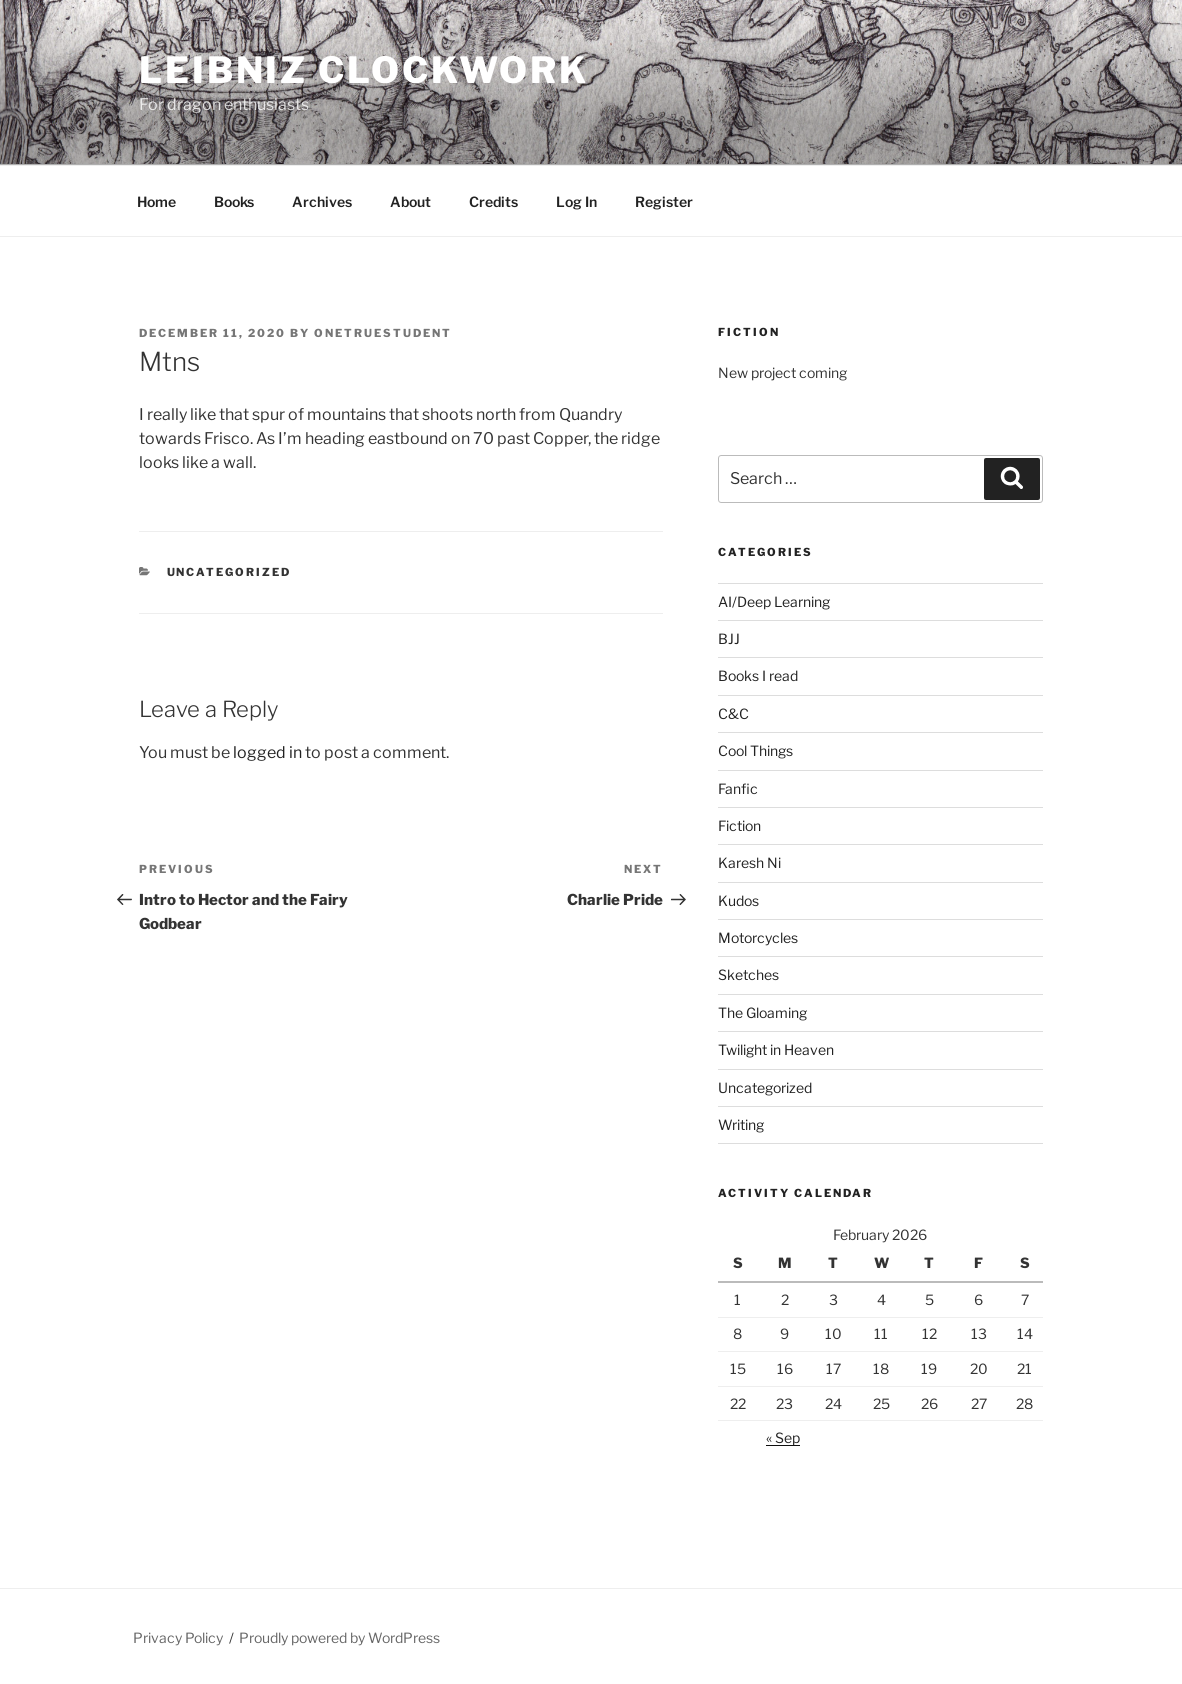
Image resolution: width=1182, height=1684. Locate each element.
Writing (741, 1124)
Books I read (758, 675)
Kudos (738, 900)
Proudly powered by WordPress (339, 1637)
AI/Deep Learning (774, 601)
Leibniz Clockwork (364, 70)
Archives (322, 201)
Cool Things (755, 750)
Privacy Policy (178, 1637)
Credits (493, 201)
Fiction (739, 825)
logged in (267, 752)
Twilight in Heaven (776, 1049)
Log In (576, 201)
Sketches (748, 974)
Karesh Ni (749, 862)
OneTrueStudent (383, 333)
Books (234, 201)
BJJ (729, 638)
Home (156, 201)
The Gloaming (762, 1012)
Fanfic (738, 788)
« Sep (783, 1437)
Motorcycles (758, 937)
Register (664, 201)
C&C (733, 713)
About (410, 201)
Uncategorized (229, 572)
